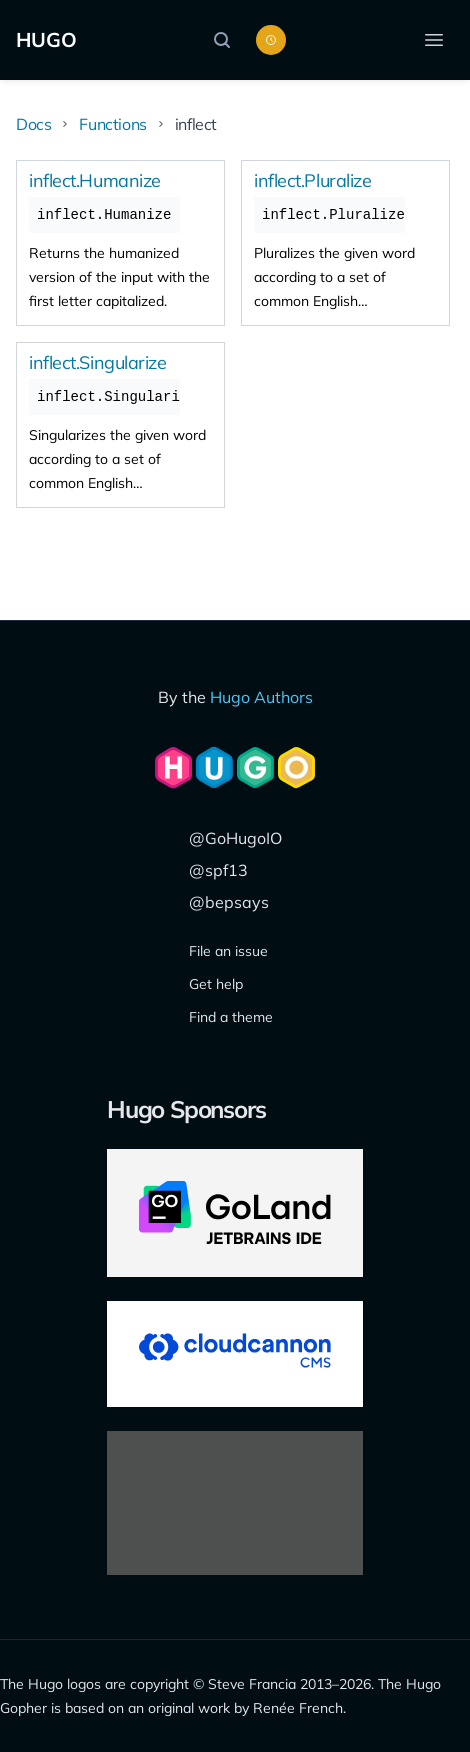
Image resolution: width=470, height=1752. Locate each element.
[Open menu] (434, 40)
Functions (112, 124)
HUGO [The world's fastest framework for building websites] (46, 39)
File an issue (228, 951)
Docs (33, 124)
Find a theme (231, 1017)
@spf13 (218, 870)
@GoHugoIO (235, 838)
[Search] (227, 40)
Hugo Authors (261, 697)
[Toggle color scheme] (271, 40)
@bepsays (229, 902)
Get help (216, 984)
